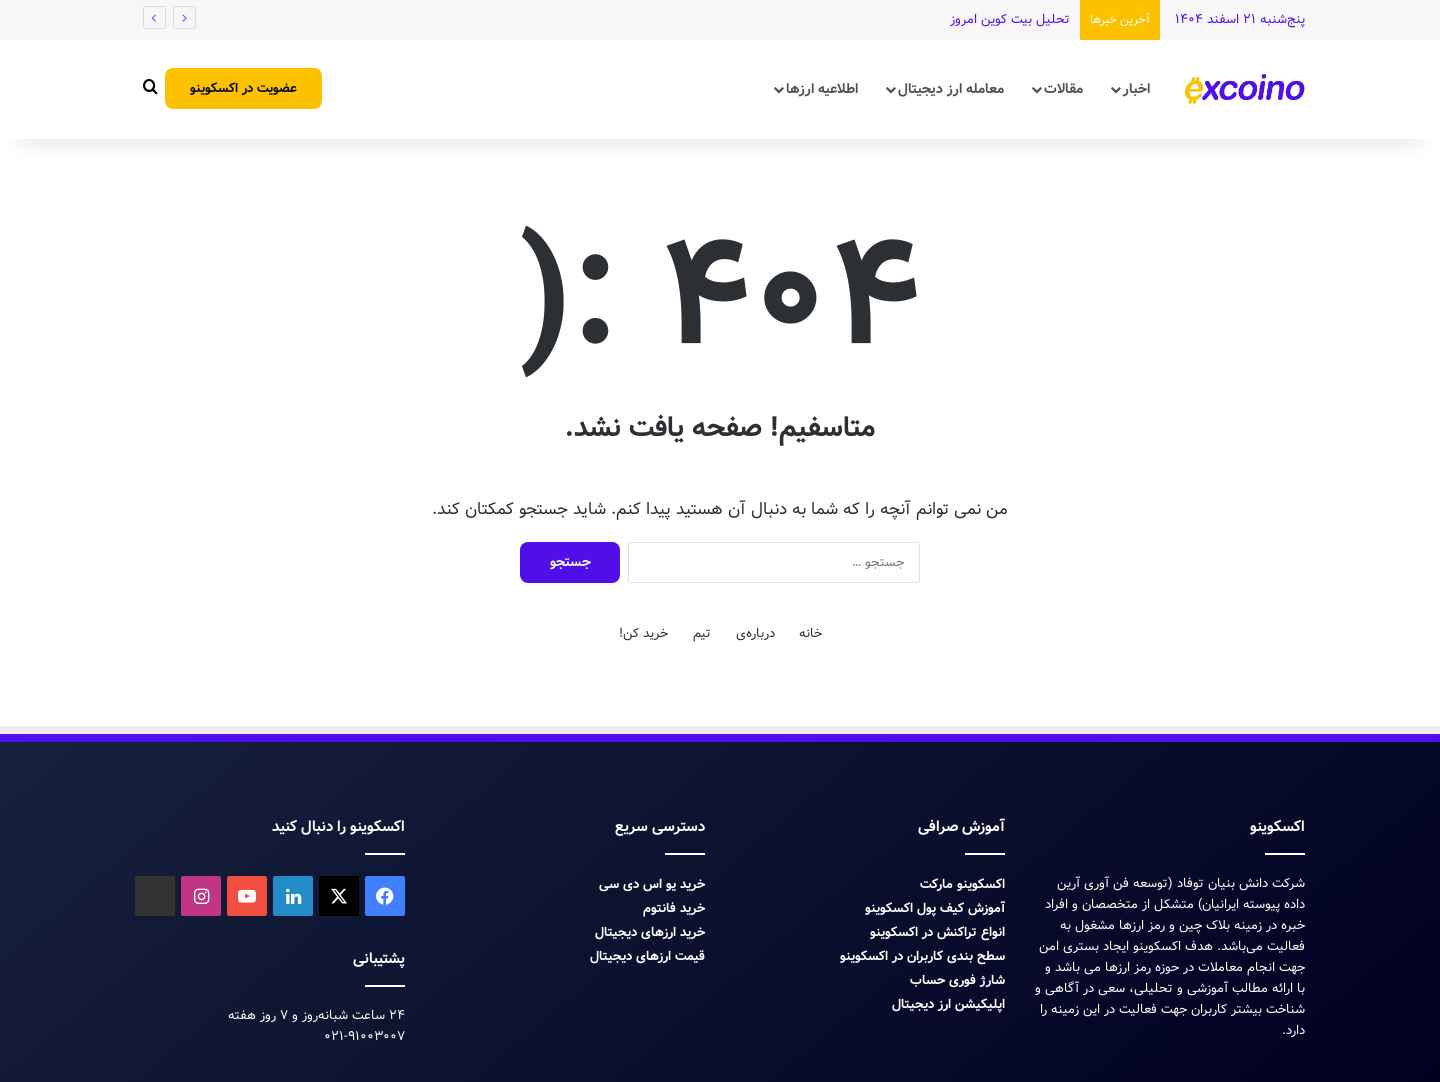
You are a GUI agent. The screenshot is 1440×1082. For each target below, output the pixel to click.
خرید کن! (643, 633)
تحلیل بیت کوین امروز (1010, 19)
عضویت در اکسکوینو (243, 88)
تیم (702, 633)
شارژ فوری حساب (957, 980)
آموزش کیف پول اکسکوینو (935, 908)
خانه (810, 633)
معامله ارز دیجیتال (951, 89)
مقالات (1063, 89)
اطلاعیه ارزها (822, 89)
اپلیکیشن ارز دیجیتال (948, 1004)
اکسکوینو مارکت (962, 884)
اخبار (1136, 89)
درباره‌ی (755, 633)
